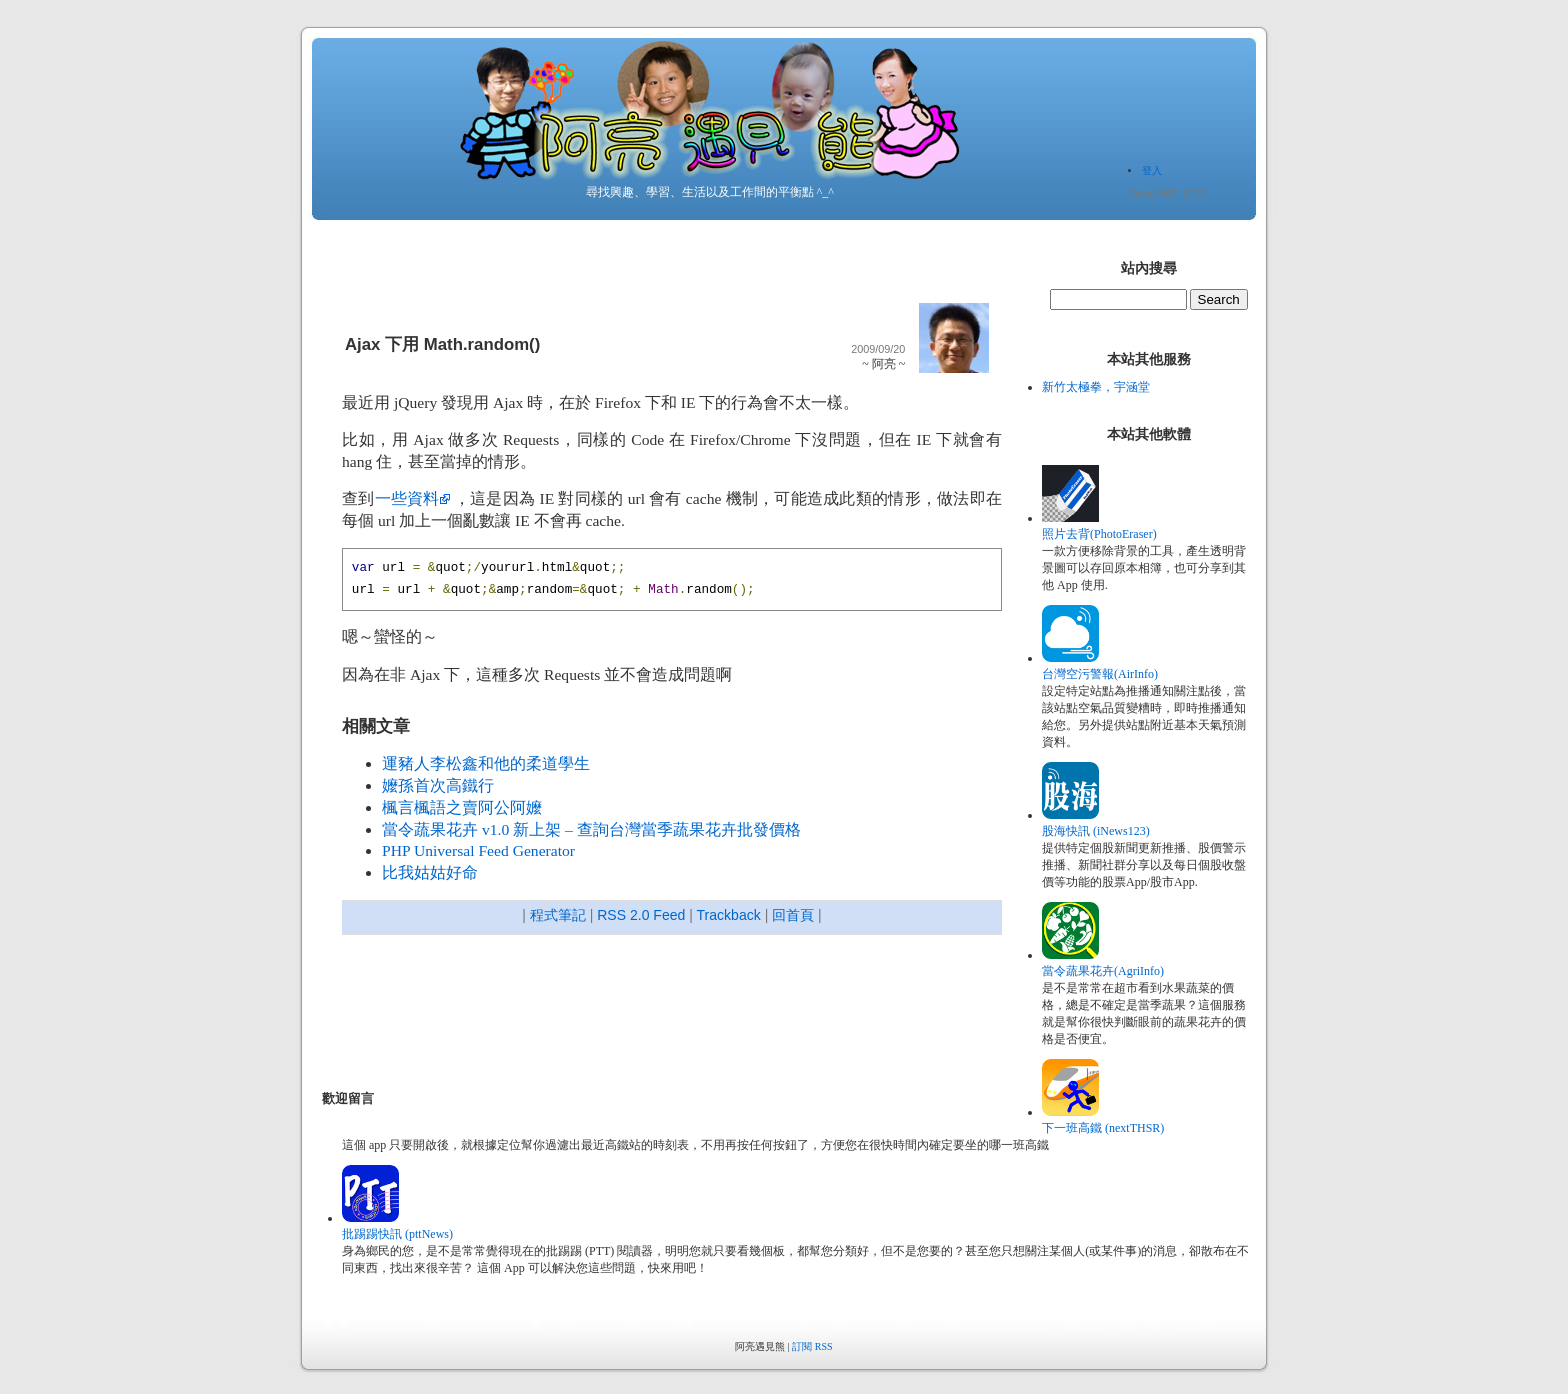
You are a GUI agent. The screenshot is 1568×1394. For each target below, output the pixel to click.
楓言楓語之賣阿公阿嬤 (462, 807)
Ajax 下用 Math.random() (442, 344)
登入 (1152, 170)
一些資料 (407, 498)
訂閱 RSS (812, 1346)
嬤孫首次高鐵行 (438, 785)
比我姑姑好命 (430, 872)
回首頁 (793, 915)
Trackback (729, 915)
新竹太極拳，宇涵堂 (1096, 387)
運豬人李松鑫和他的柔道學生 (486, 763)
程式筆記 (558, 915)
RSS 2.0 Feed (641, 915)
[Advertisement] (686, 1015)
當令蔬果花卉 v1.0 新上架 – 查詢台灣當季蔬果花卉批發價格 (591, 829)
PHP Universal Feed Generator (478, 850)
